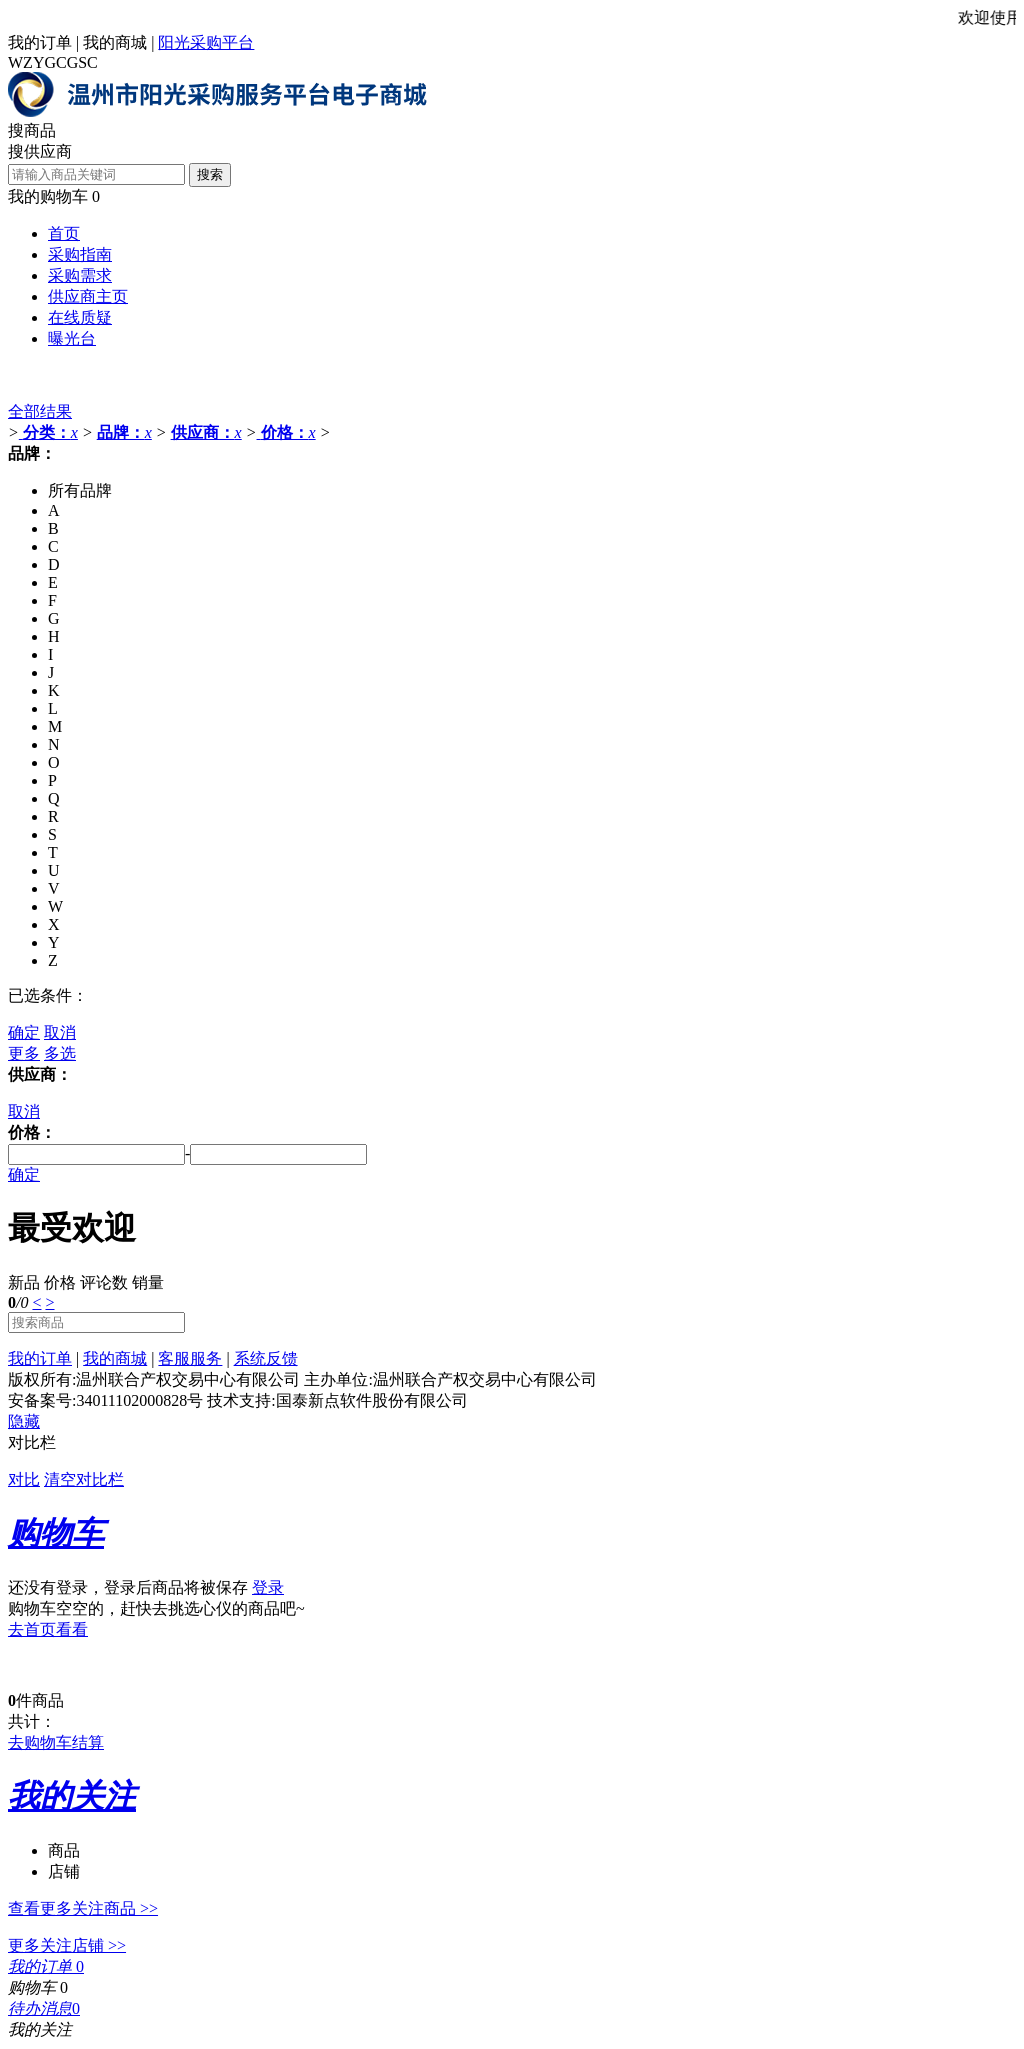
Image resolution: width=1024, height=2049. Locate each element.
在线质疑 (80, 317)
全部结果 (40, 411)
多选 (60, 1053)
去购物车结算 (56, 1742)
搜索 (210, 174)
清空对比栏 (84, 1479)
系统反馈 (266, 1358)
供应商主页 (88, 296)
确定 (24, 1032)
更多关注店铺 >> (67, 1945)
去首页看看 (48, 1629)
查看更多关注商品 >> (83, 1908)
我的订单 (40, 42)
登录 (268, 1587)
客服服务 (190, 1358)
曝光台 (72, 338)
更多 (24, 1053)
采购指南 (80, 254)
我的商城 (115, 42)
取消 (60, 1032)
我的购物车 (48, 196)
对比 (24, 1479)
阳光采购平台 (206, 42)
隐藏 (24, 1421)
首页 (64, 233)
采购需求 (80, 275)
